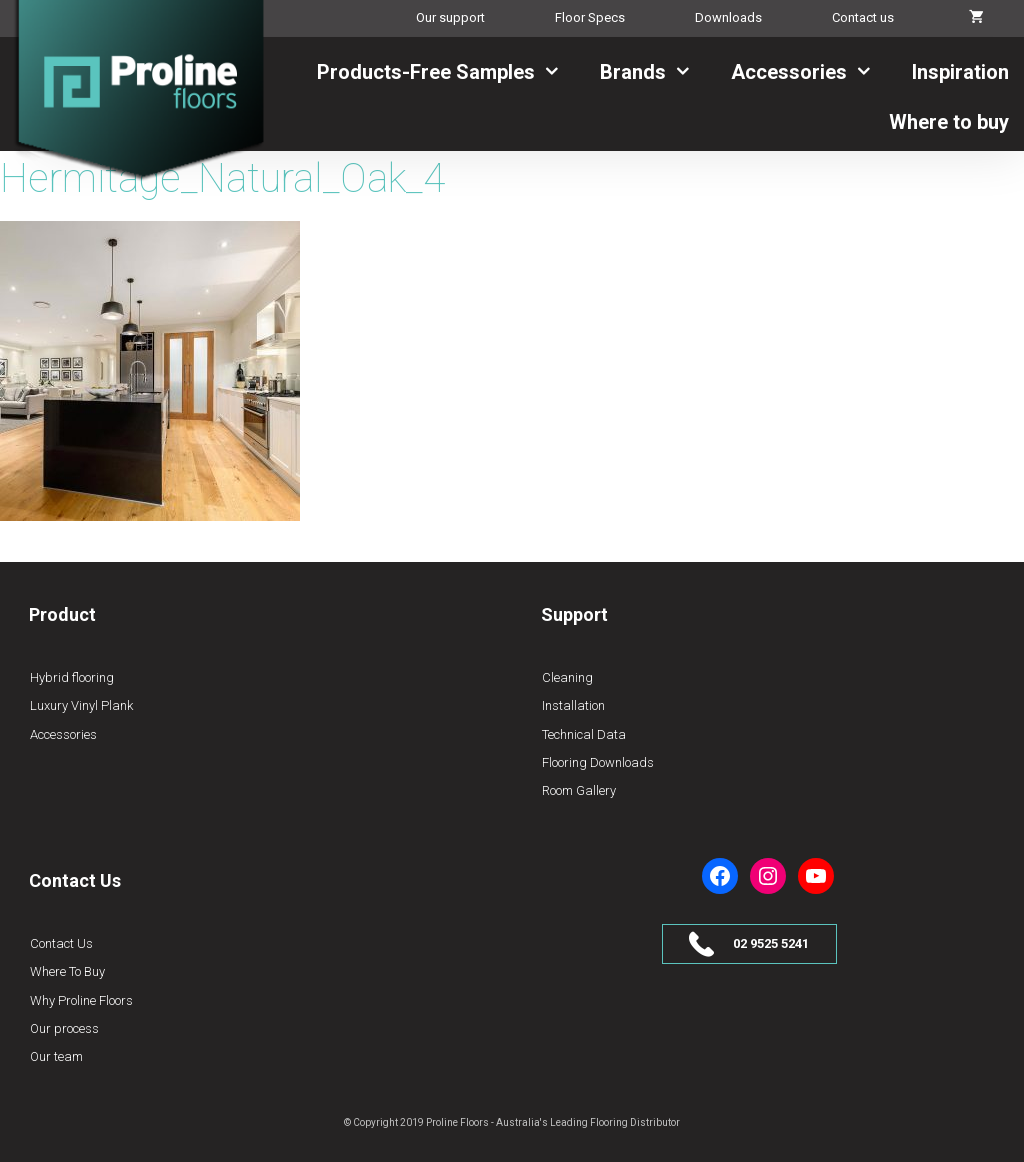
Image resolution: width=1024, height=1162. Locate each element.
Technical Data (584, 734)
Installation (573, 705)
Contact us (863, 17)
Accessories (63, 734)
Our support (450, 17)
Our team (56, 1056)
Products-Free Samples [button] (451, 72)
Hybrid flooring (72, 677)
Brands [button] (658, 72)
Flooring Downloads (598, 762)
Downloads (728, 17)
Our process (64, 1028)
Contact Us (61, 943)
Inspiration (960, 72)
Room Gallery (579, 790)
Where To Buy (67, 971)
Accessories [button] (814, 72)
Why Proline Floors (81, 1000)
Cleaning (567, 677)
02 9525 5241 (771, 943)
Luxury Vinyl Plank (81, 705)
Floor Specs (590, 17)
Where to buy (949, 122)
